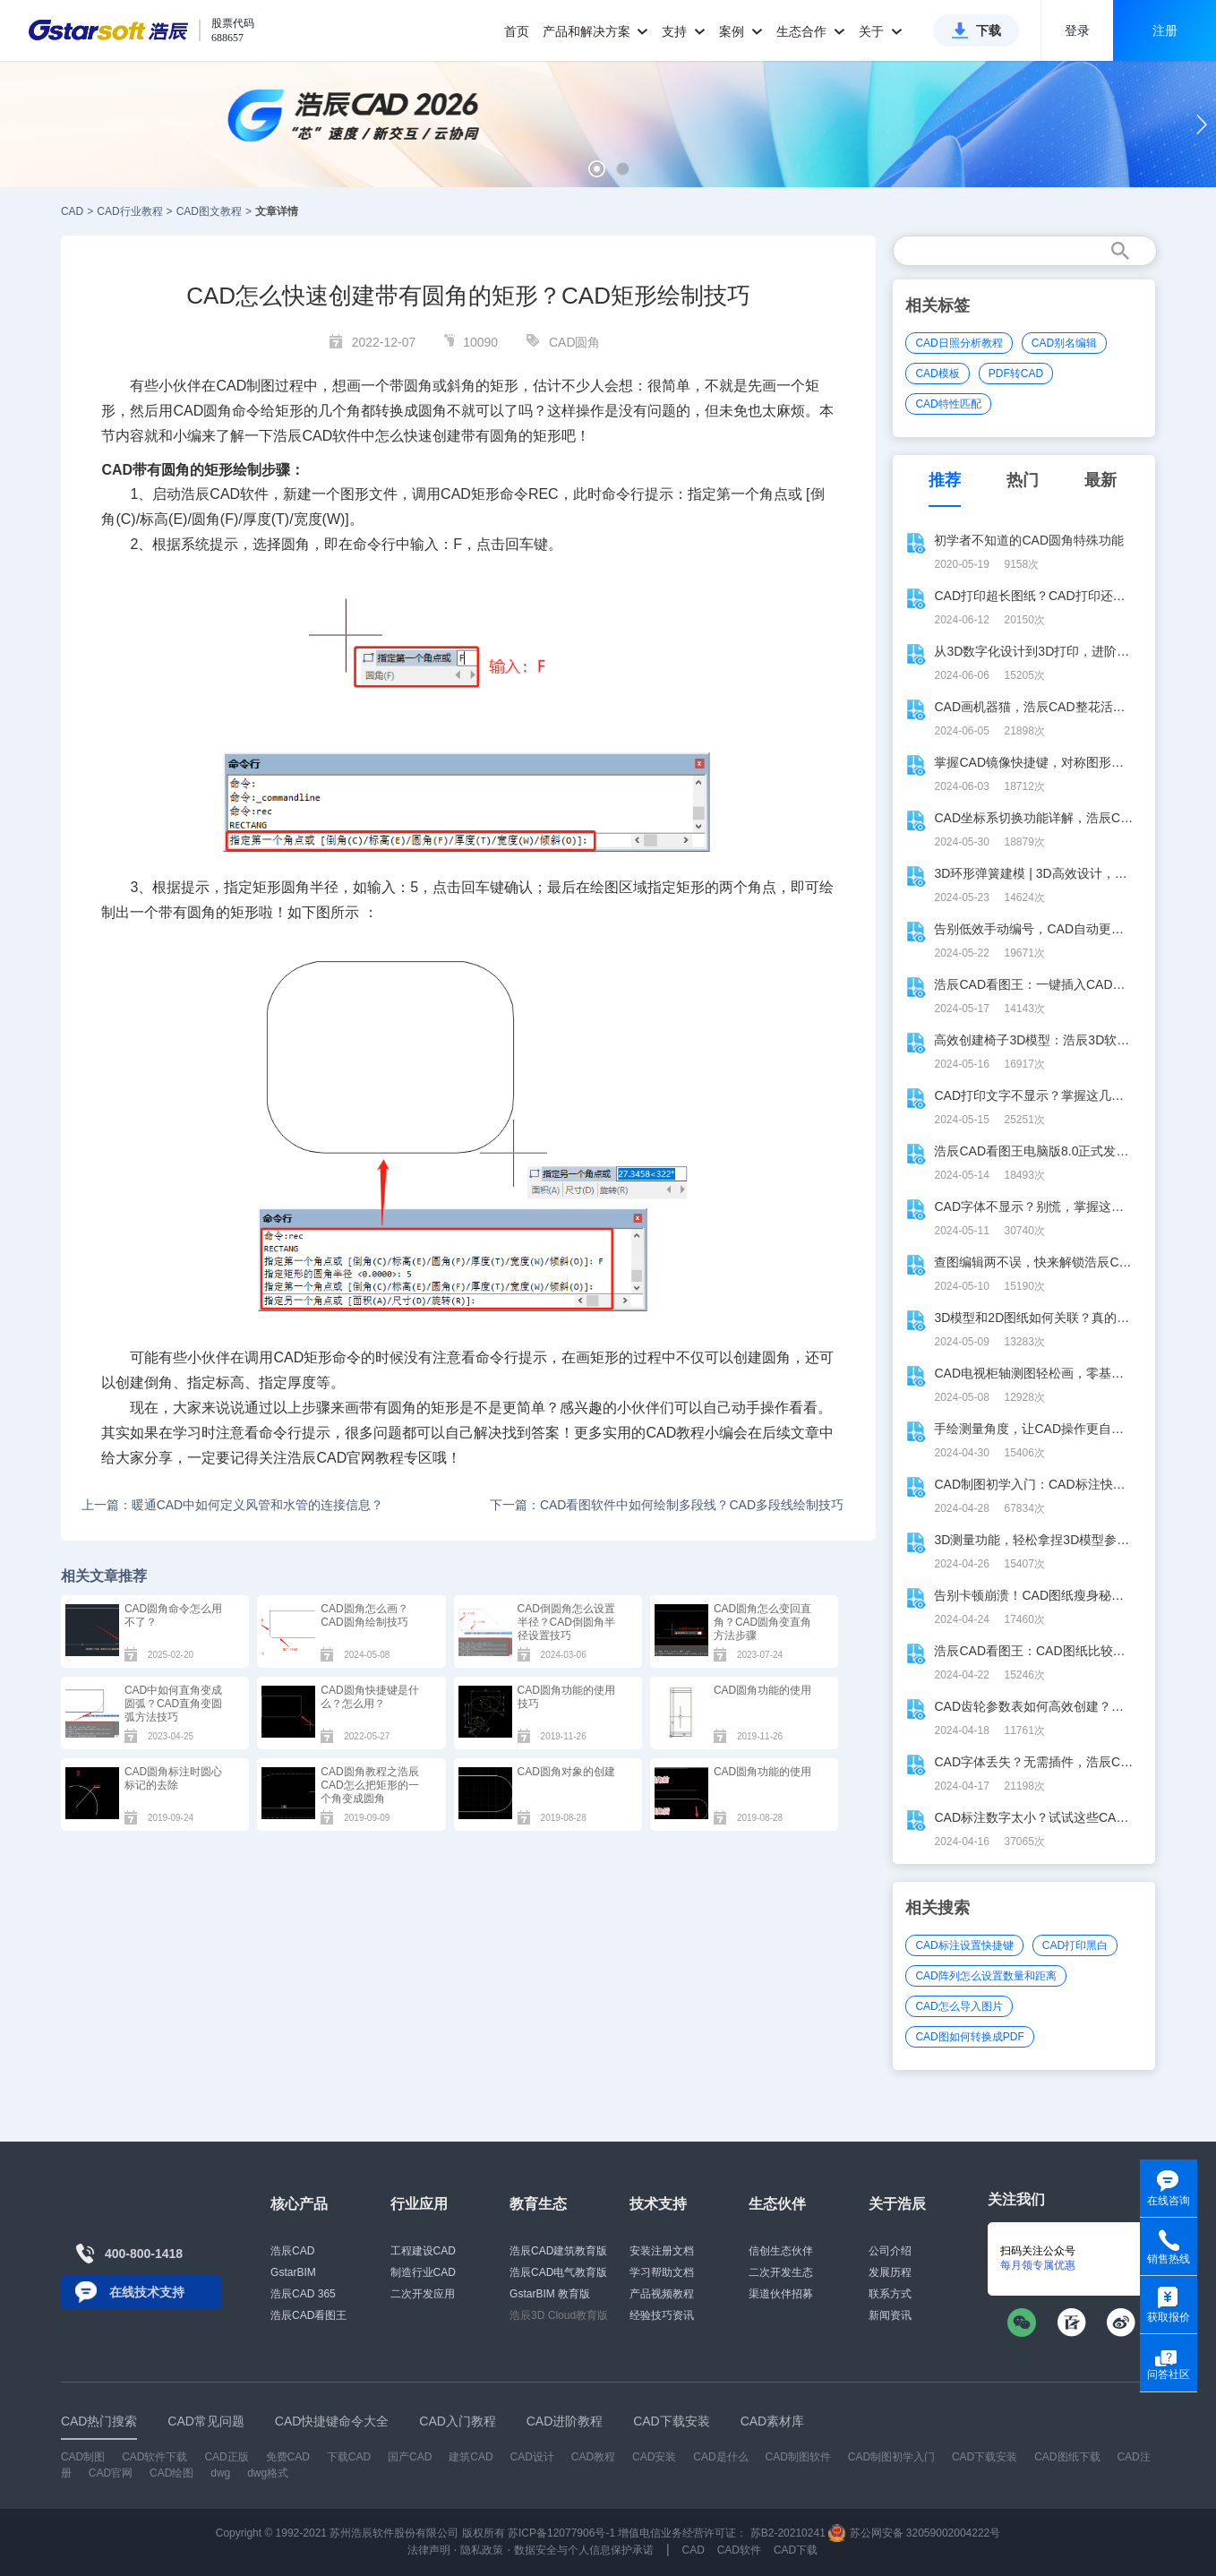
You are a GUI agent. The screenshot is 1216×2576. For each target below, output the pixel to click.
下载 (988, 30)
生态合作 (810, 31)
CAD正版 (226, 2457)
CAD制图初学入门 (891, 2457)
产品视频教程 (661, 2294)
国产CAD (410, 2457)
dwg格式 (267, 2473)
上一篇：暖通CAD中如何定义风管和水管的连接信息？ (232, 1505)
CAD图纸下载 (1067, 2457)
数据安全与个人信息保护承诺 (584, 2550)
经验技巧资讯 (661, 2315)
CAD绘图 (171, 2473)
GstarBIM (293, 2272)
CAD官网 (345, 1457)
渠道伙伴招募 (781, 2294)
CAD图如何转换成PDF (969, 2037)
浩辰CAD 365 (303, 2294)
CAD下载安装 (984, 2457)
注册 (1164, 30)
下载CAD (349, 2457)
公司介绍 (890, 2251)
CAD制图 (83, 2457)
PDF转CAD (1016, 373)
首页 (516, 31)
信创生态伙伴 (781, 2251)
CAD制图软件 (797, 2457)
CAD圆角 (575, 342)
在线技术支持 (146, 2292)
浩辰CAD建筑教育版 (558, 2251)
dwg (220, 2473)
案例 (741, 31)
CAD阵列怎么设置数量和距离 (985, 1976)
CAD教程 (675, 1432)
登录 (1077, 30)
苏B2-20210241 (788, 2533)
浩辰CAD (292, 2251)
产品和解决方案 (596, 31)
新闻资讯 (890, 2315)
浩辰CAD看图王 (308, 2315)
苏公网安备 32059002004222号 (914, 2533)
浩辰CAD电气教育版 (558, 2272)
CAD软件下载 (154, 2457)
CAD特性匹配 (948, 404)
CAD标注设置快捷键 (964, 1945)
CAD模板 (937, 373)
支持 (684, 31)
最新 (1100, 480)
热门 (1022, 480)
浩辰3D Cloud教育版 (559, 2315)
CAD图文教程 (209, 211)
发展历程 (890, 2272)
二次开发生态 (781, 2272)
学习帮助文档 (661, 2272)
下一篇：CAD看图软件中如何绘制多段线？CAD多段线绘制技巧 (666, 1505)
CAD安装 (654, 2457)
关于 (881, 31)
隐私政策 (481, 2550)
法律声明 (428, 2550)
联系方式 (890, 2294)
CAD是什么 (720, 2457)
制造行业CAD (423, 2272)
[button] (597, 169)
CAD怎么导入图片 (958, 2006)
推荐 (945, 480)
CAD (72, 211)
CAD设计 (532, 2457)
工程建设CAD (423, 2251)
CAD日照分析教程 (958, 343)
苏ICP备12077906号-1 (561, 2533)
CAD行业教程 (129, 211)
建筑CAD (470, 2457)
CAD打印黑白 (1075, 1945)
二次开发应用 (422, 2294)
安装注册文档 (661, 2251)
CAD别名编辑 (1064, 343)
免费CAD (288, 2457)
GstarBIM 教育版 (550, 2294)
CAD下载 (796, 2550)
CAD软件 (239, 494)
